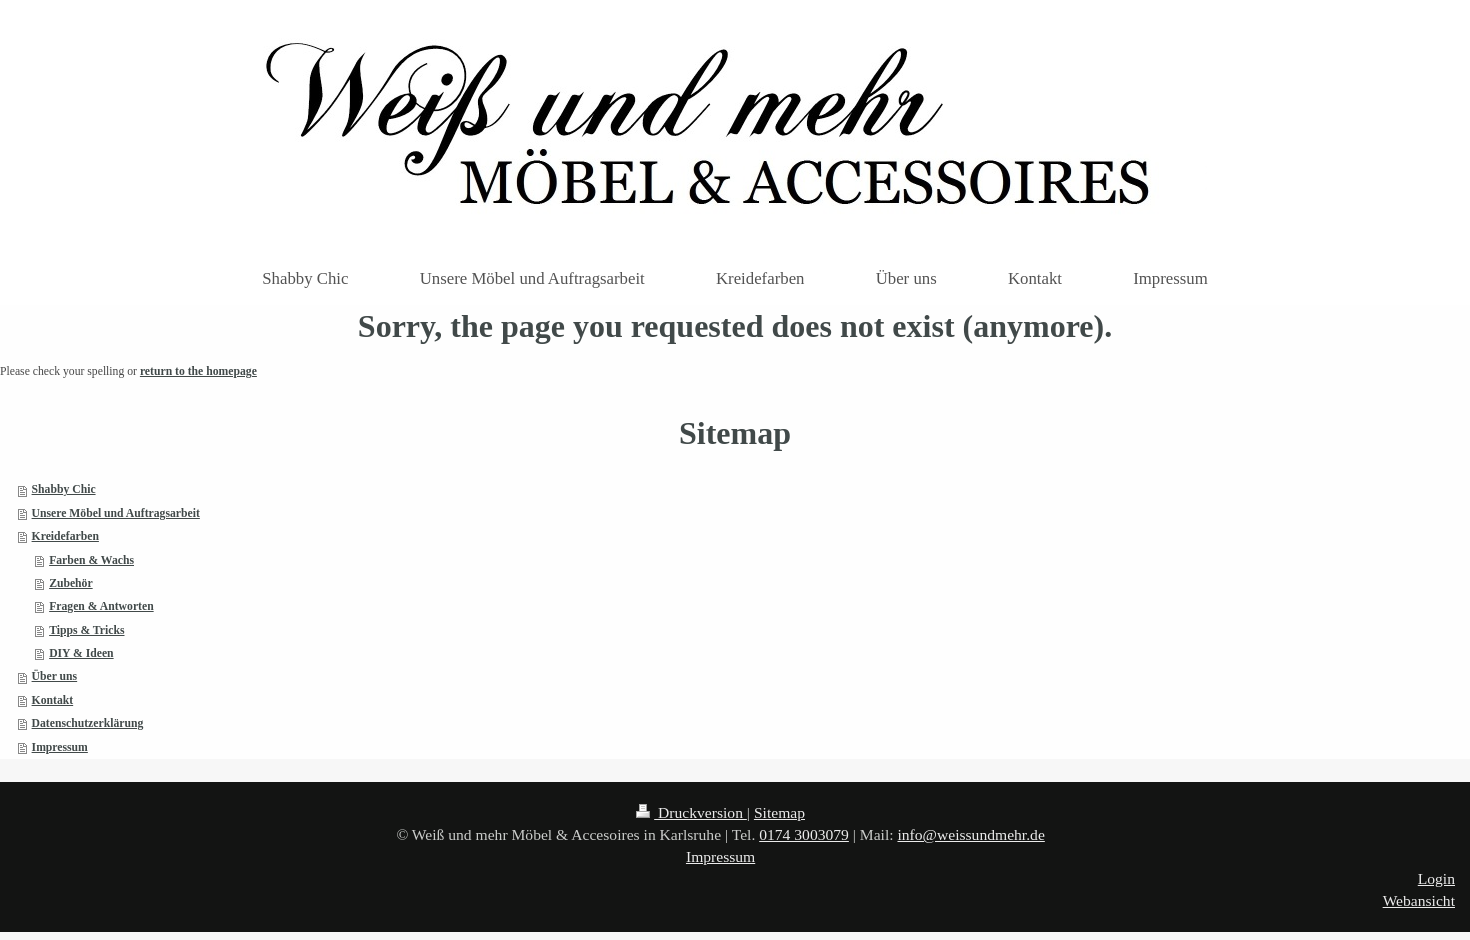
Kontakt (53, 700)
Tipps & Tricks (86, 630)
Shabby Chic (64, 489)
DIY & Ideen (81, 653)
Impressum (60, 747)
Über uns (55, 676)
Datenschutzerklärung (88, 723)
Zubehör (71, 583)
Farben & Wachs (91, 560)
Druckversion (691, 812)
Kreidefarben (65, 536)
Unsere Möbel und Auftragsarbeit (116, 513)
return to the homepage (198, 371)
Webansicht (1419, 900)
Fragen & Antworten (101, 606)
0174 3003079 (804, 834)
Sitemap (779, 812)
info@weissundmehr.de (970, 834)
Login (1436, 878)
